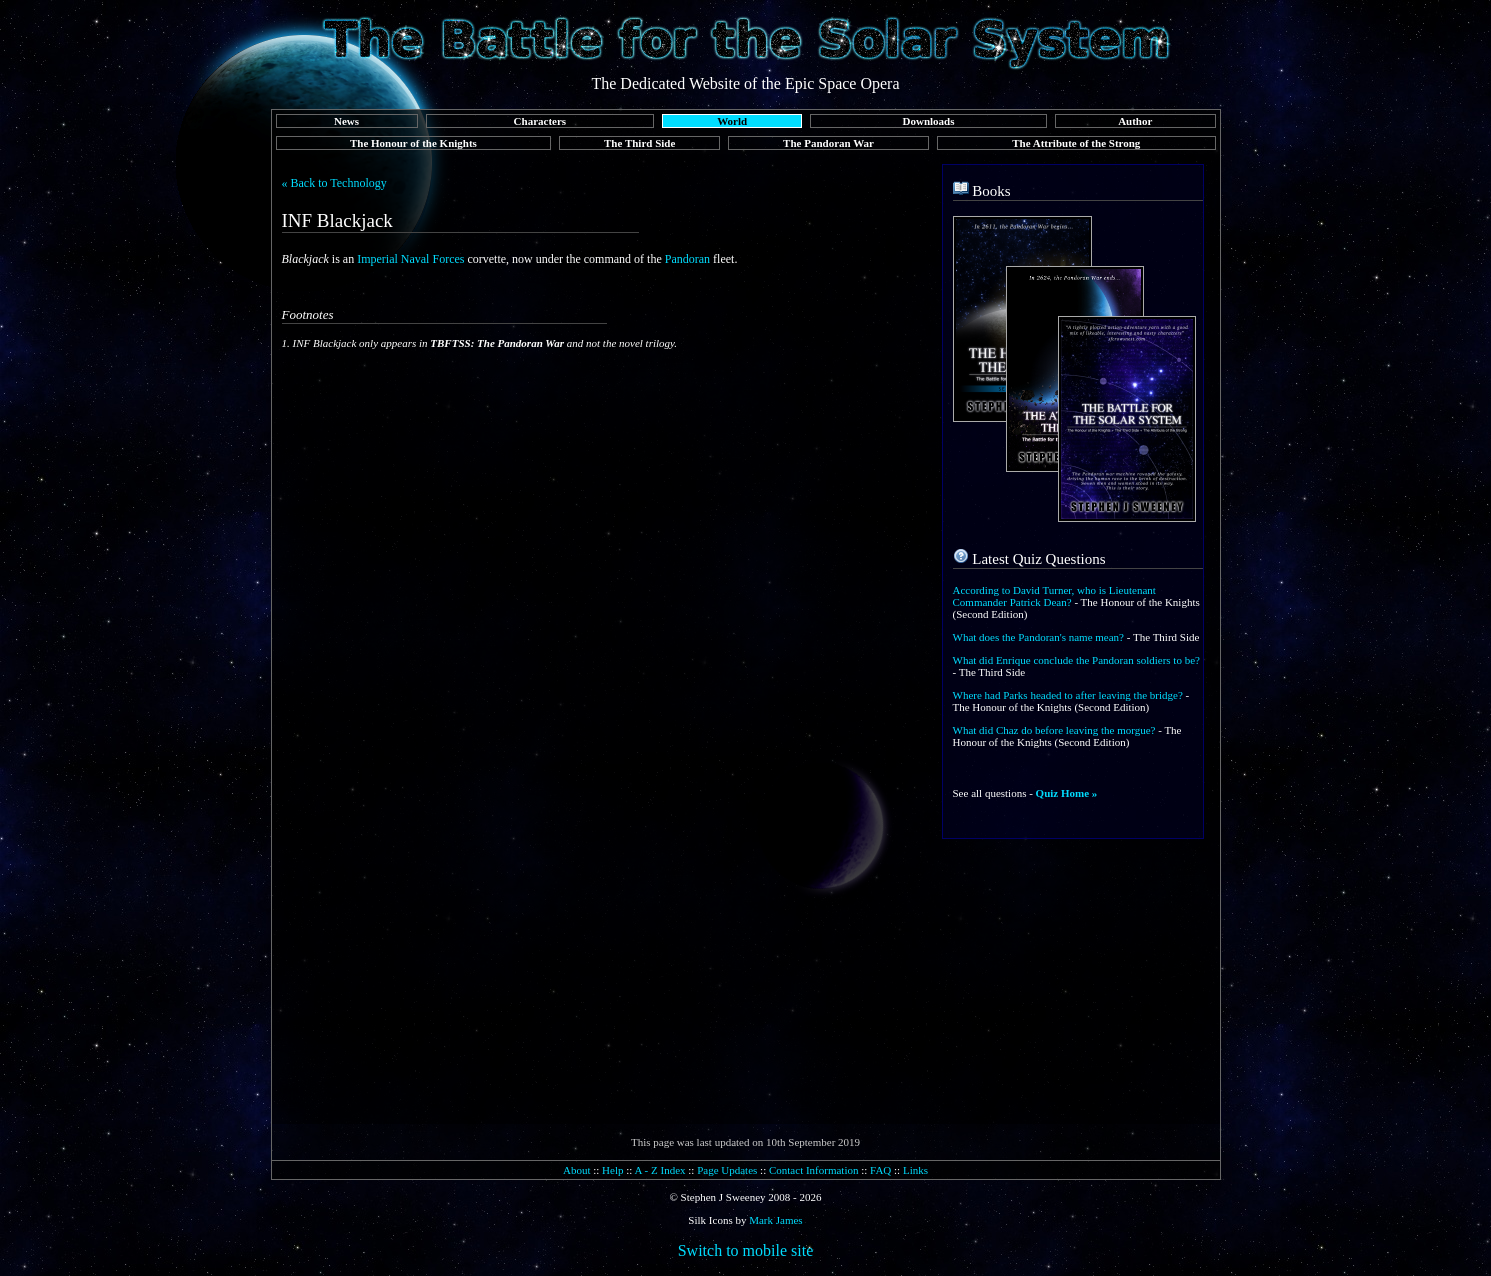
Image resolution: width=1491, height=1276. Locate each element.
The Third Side (639, 143)
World (732, 121)
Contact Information (814, 1170)
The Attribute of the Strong (1076, 143)
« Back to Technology (334, 183)
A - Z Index (660, 1170)
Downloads (929, 121)
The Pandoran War (828, 143)
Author (1135, 121)
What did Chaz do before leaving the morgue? (1054, 730)
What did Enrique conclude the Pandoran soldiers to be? (1076, 660)
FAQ (880, 1170)
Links (915, 1170)
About (577, 1170)
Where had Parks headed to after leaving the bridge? (1068, 695)
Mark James (775, 1220)
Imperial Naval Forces (410, 259)
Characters (540, 121)
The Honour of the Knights (413, 143)
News (346, 121)
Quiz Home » (1067, 793)
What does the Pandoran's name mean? (1039, 637)
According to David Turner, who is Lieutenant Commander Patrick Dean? (1054, 596)
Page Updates (727, 1170)
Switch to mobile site (746, 1250)
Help (612, 1170)
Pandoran (687, 259)
